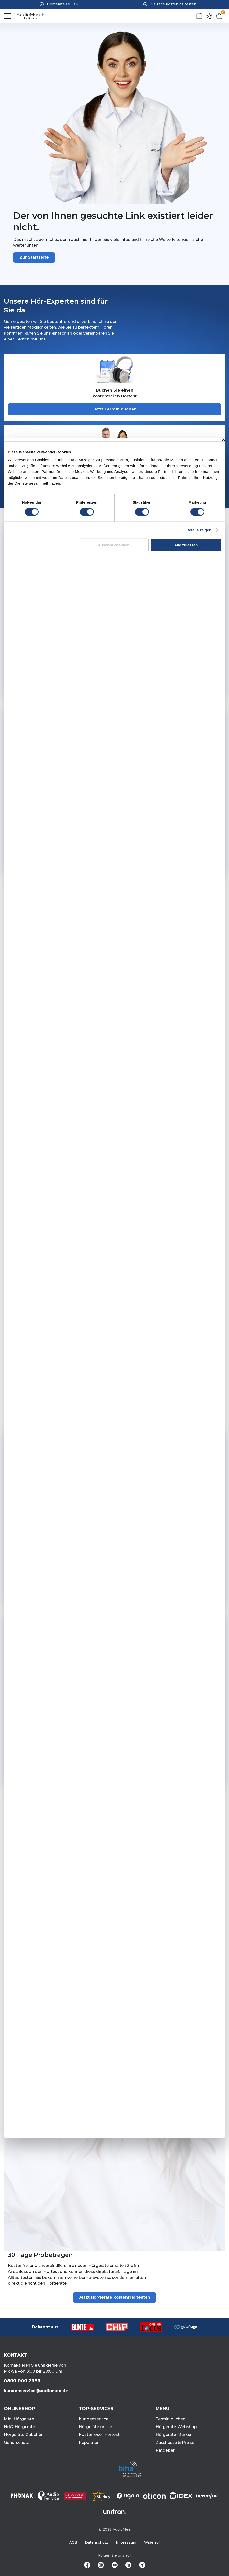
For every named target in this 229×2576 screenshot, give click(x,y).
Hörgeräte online (95, 2426)
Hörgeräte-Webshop (176, 2426)
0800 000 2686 (22, 2381)
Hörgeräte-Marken (174, 2434)
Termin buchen (170, 2419)
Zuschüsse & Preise (175, 2442)
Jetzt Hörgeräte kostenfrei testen (114, 2297)
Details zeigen (199, 530)
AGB (73, 2542)
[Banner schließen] (223, 439)
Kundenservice (93, 2419)
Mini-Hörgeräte (19, 2419)
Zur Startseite (34, 257)
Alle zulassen (186, 545)
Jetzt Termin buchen (114, 409)
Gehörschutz (16, 2442)
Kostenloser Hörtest (99, 2434)
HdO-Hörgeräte (19, 2426)
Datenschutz (96, 2542)
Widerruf (152, 2542)
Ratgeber (165, 2450)
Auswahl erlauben (113, 545)
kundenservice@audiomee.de (36, 2390)
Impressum (126, 2542)
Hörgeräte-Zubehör (23, 2434)
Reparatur (89, 2442)
